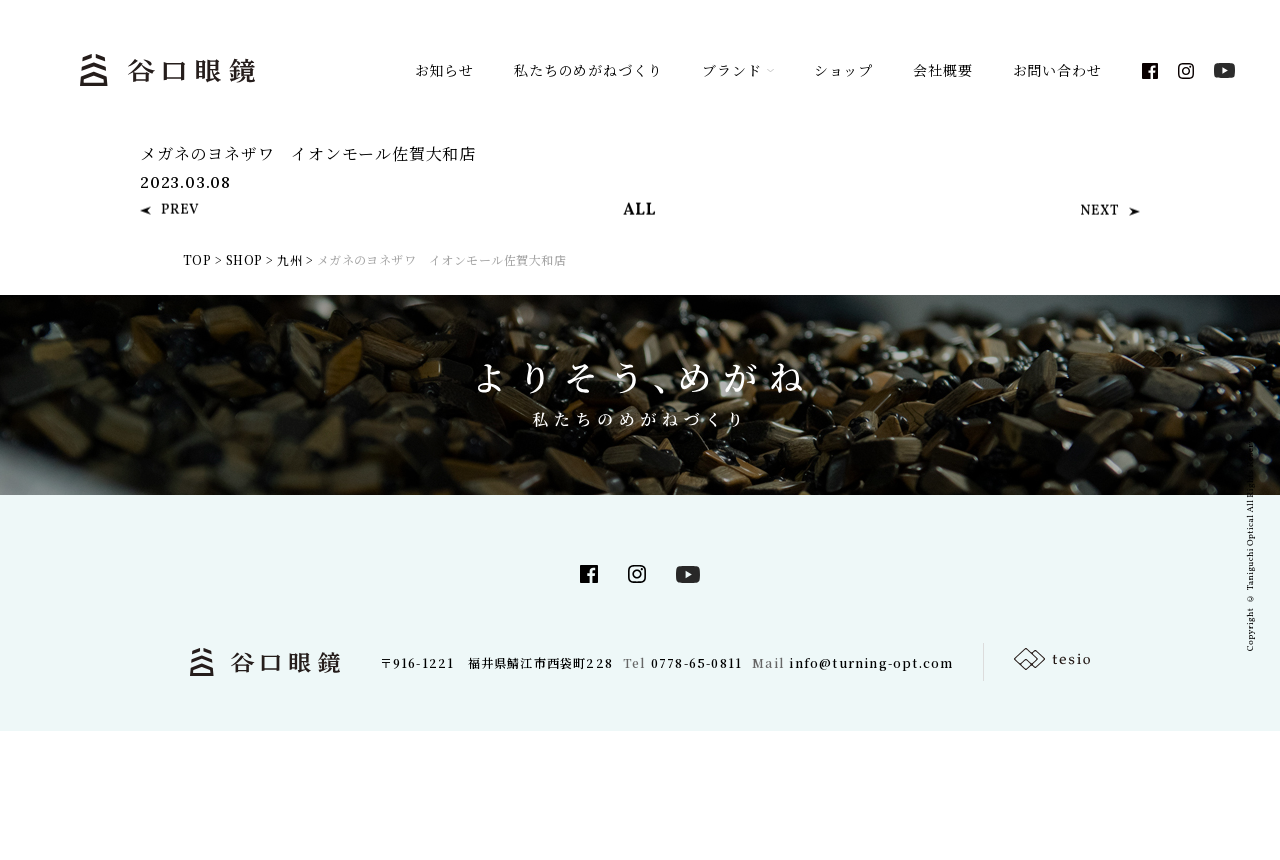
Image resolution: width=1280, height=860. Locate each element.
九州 (289, 259)
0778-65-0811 (696, 662)
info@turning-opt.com (871, 662)
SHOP (244, 259)
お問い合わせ (1057, 70)
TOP (197, 259)
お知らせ (444, 70)
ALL (639, 219)
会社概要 (942, 70)
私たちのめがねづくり (588, 70)
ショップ (843, 70)
